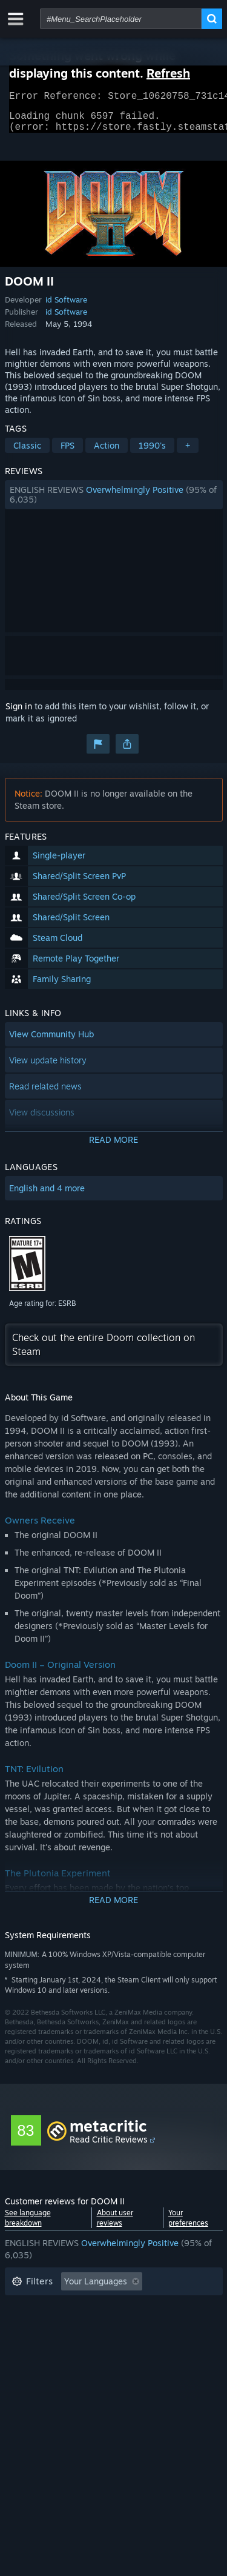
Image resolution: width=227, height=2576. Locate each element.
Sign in (18, 713)
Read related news (45, 1093)
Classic (27, 452)
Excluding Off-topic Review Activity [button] (81, 2307)
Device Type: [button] (37, 2362)
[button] (114, 502)
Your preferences (188, 2225)
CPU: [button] (118, 2343)
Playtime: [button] (30, 2325)
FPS (67, 452)
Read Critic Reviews (109, 2146)
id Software (66, 307)
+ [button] (187, 452)
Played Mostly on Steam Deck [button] (131, 2325)
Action (106, 452)
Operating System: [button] (48, 2343)
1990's (152, 452)
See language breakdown (28, 2225)
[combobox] (121, 18)
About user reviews (115, 2225)
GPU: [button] (161, 2343)
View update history (48, 1067)
